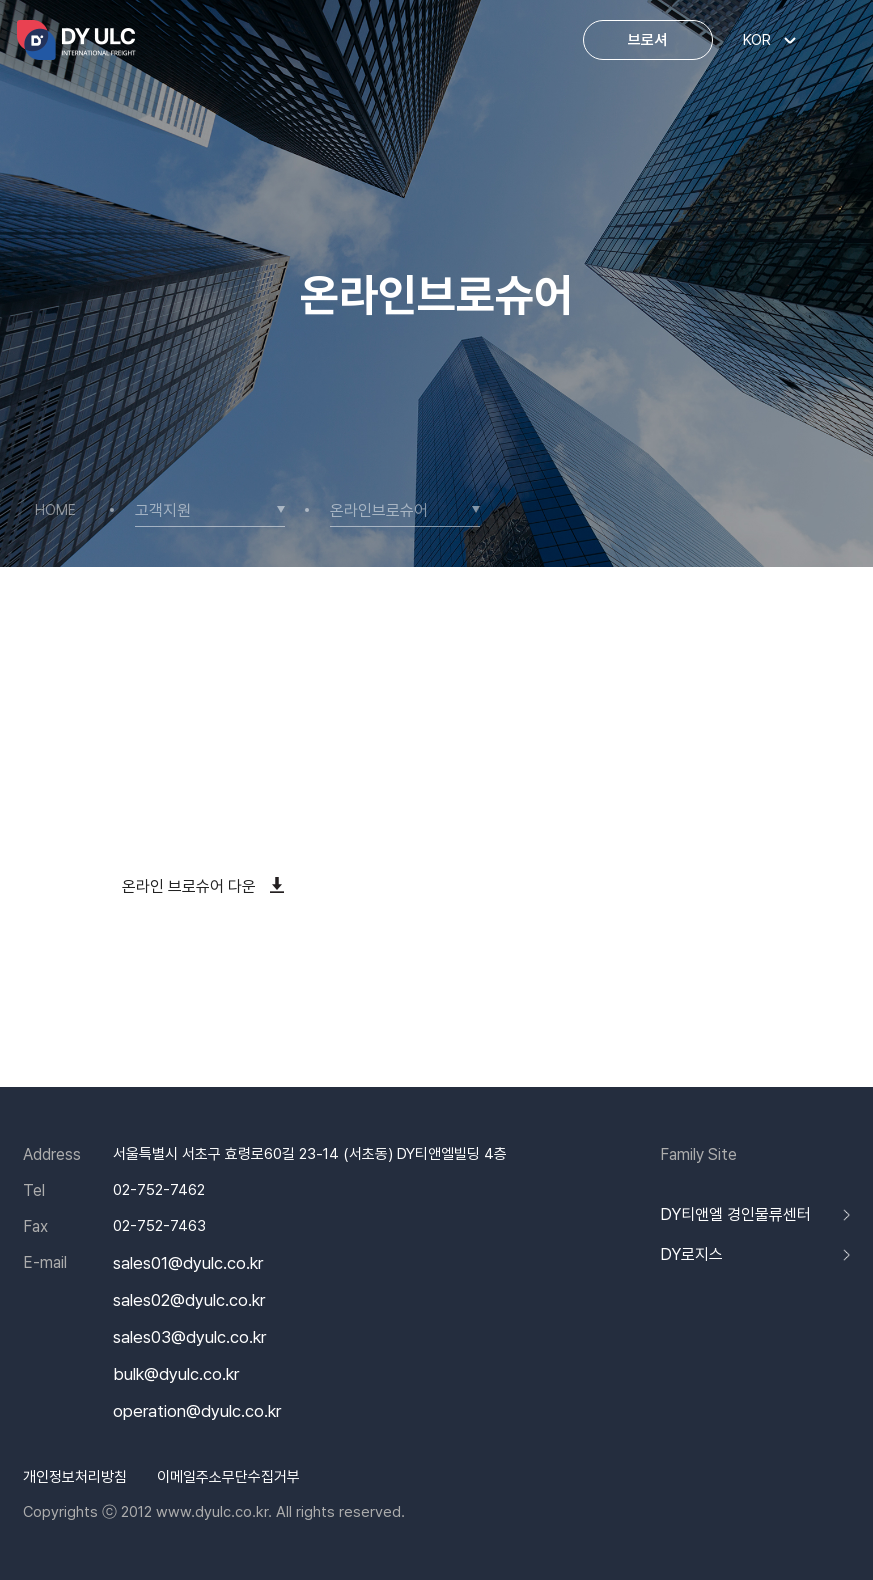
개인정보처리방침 (75, 1477)
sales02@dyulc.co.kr (189, 1300)
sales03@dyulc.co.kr (189, 1337)
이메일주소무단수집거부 (228, 1477)
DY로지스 (691, 1255)
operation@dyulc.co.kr (197, 1411)
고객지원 (163, 511)
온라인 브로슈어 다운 (203, 886)
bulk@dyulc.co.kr (176, 1374)
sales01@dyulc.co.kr (188, 1263)
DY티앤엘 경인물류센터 (735, 1214)
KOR (757, 40)
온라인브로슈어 (379, 511)
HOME (55, 510)
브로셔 (647, 40)
